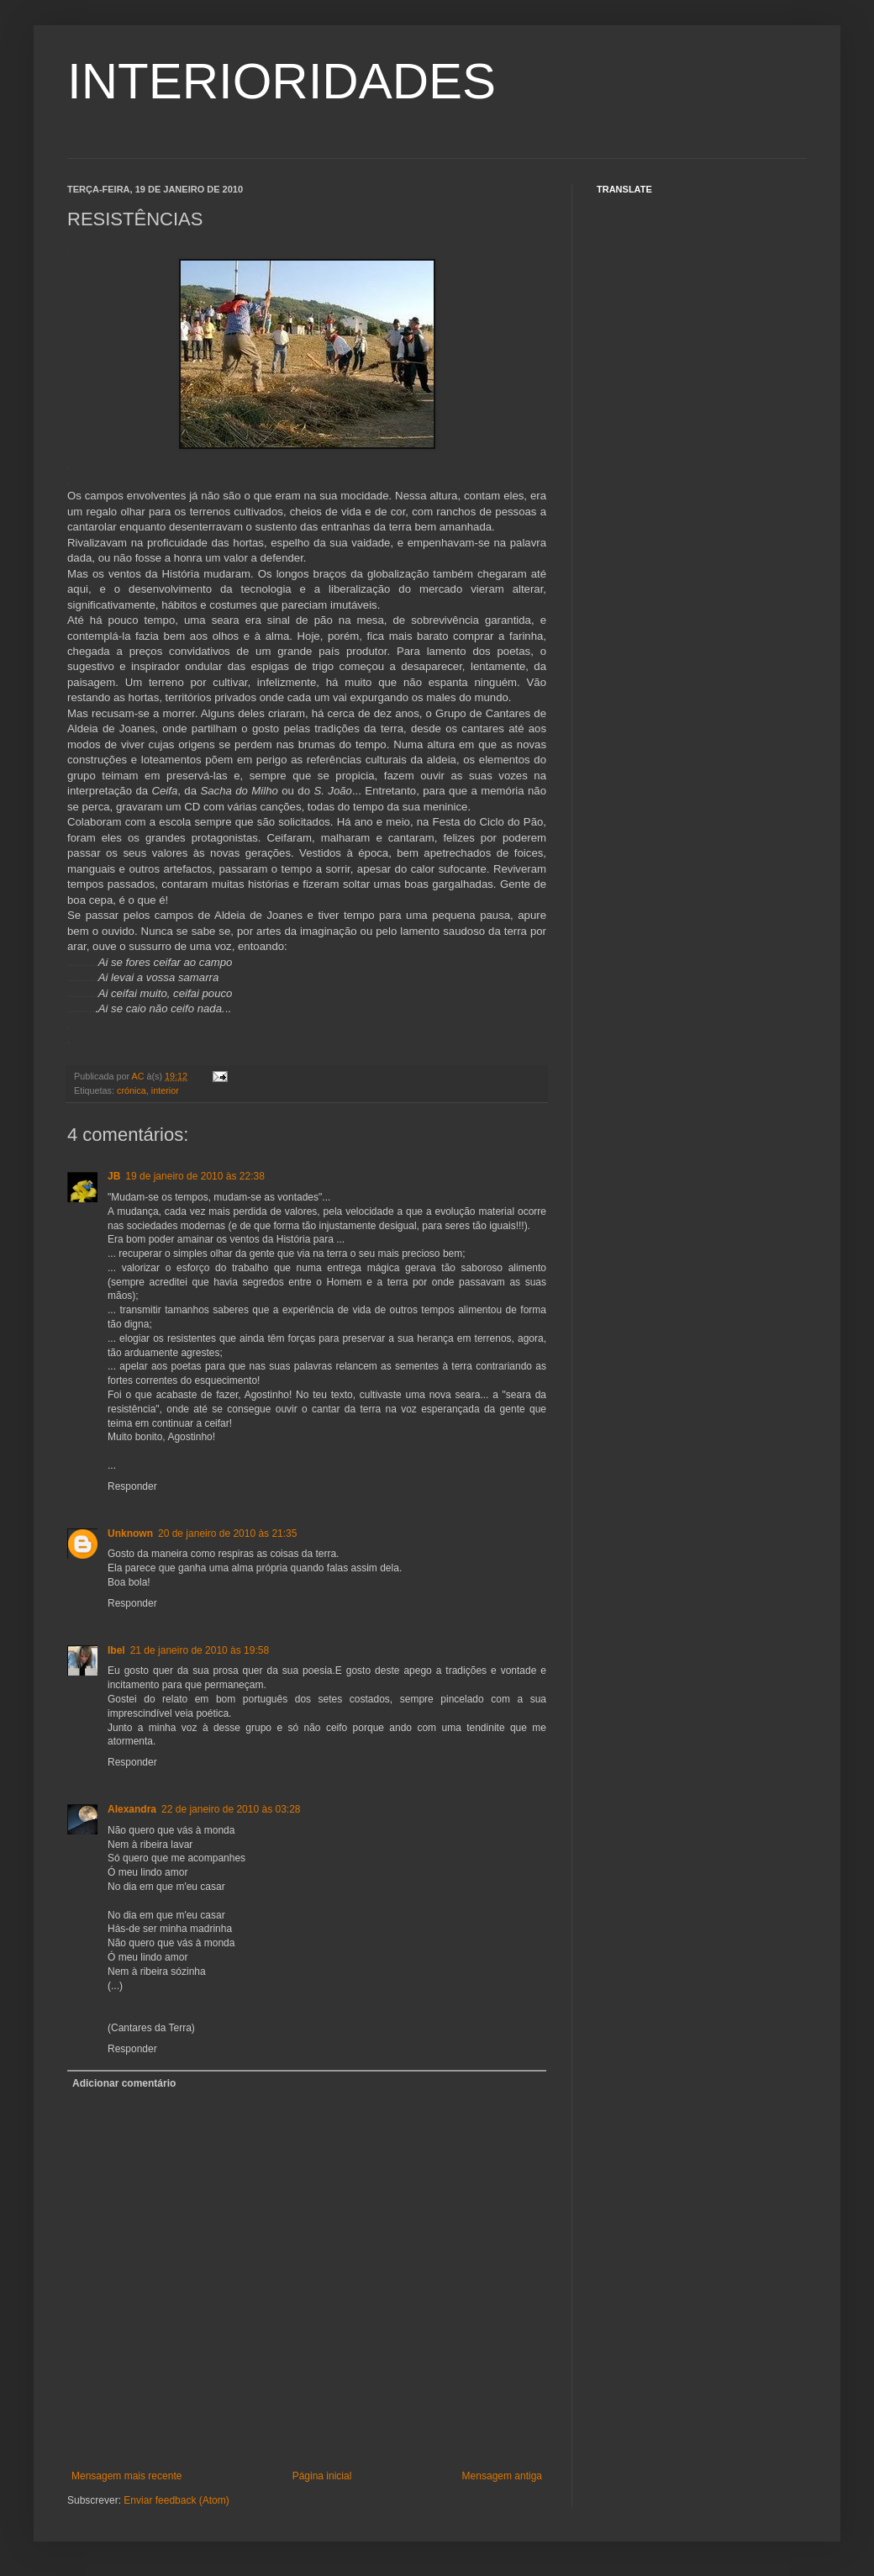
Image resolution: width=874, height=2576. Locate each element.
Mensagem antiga (502, 2476)
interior (165, 1090)
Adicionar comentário (124, 2083)
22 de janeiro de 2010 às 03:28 (230, 1809)
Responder (132, 1486)
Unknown (130, 1533)
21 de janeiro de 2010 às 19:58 (199, 1650)
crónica (131, 1090)
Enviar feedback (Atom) (176, 2500)
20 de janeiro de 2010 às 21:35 (227, 1533)
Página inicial (322, 2476)
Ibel (116, 1650)
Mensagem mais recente (126, 2476)
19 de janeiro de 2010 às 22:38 (194, 1176)
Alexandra (132, 1809)
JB (114, 1176)
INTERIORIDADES (281, 81)
